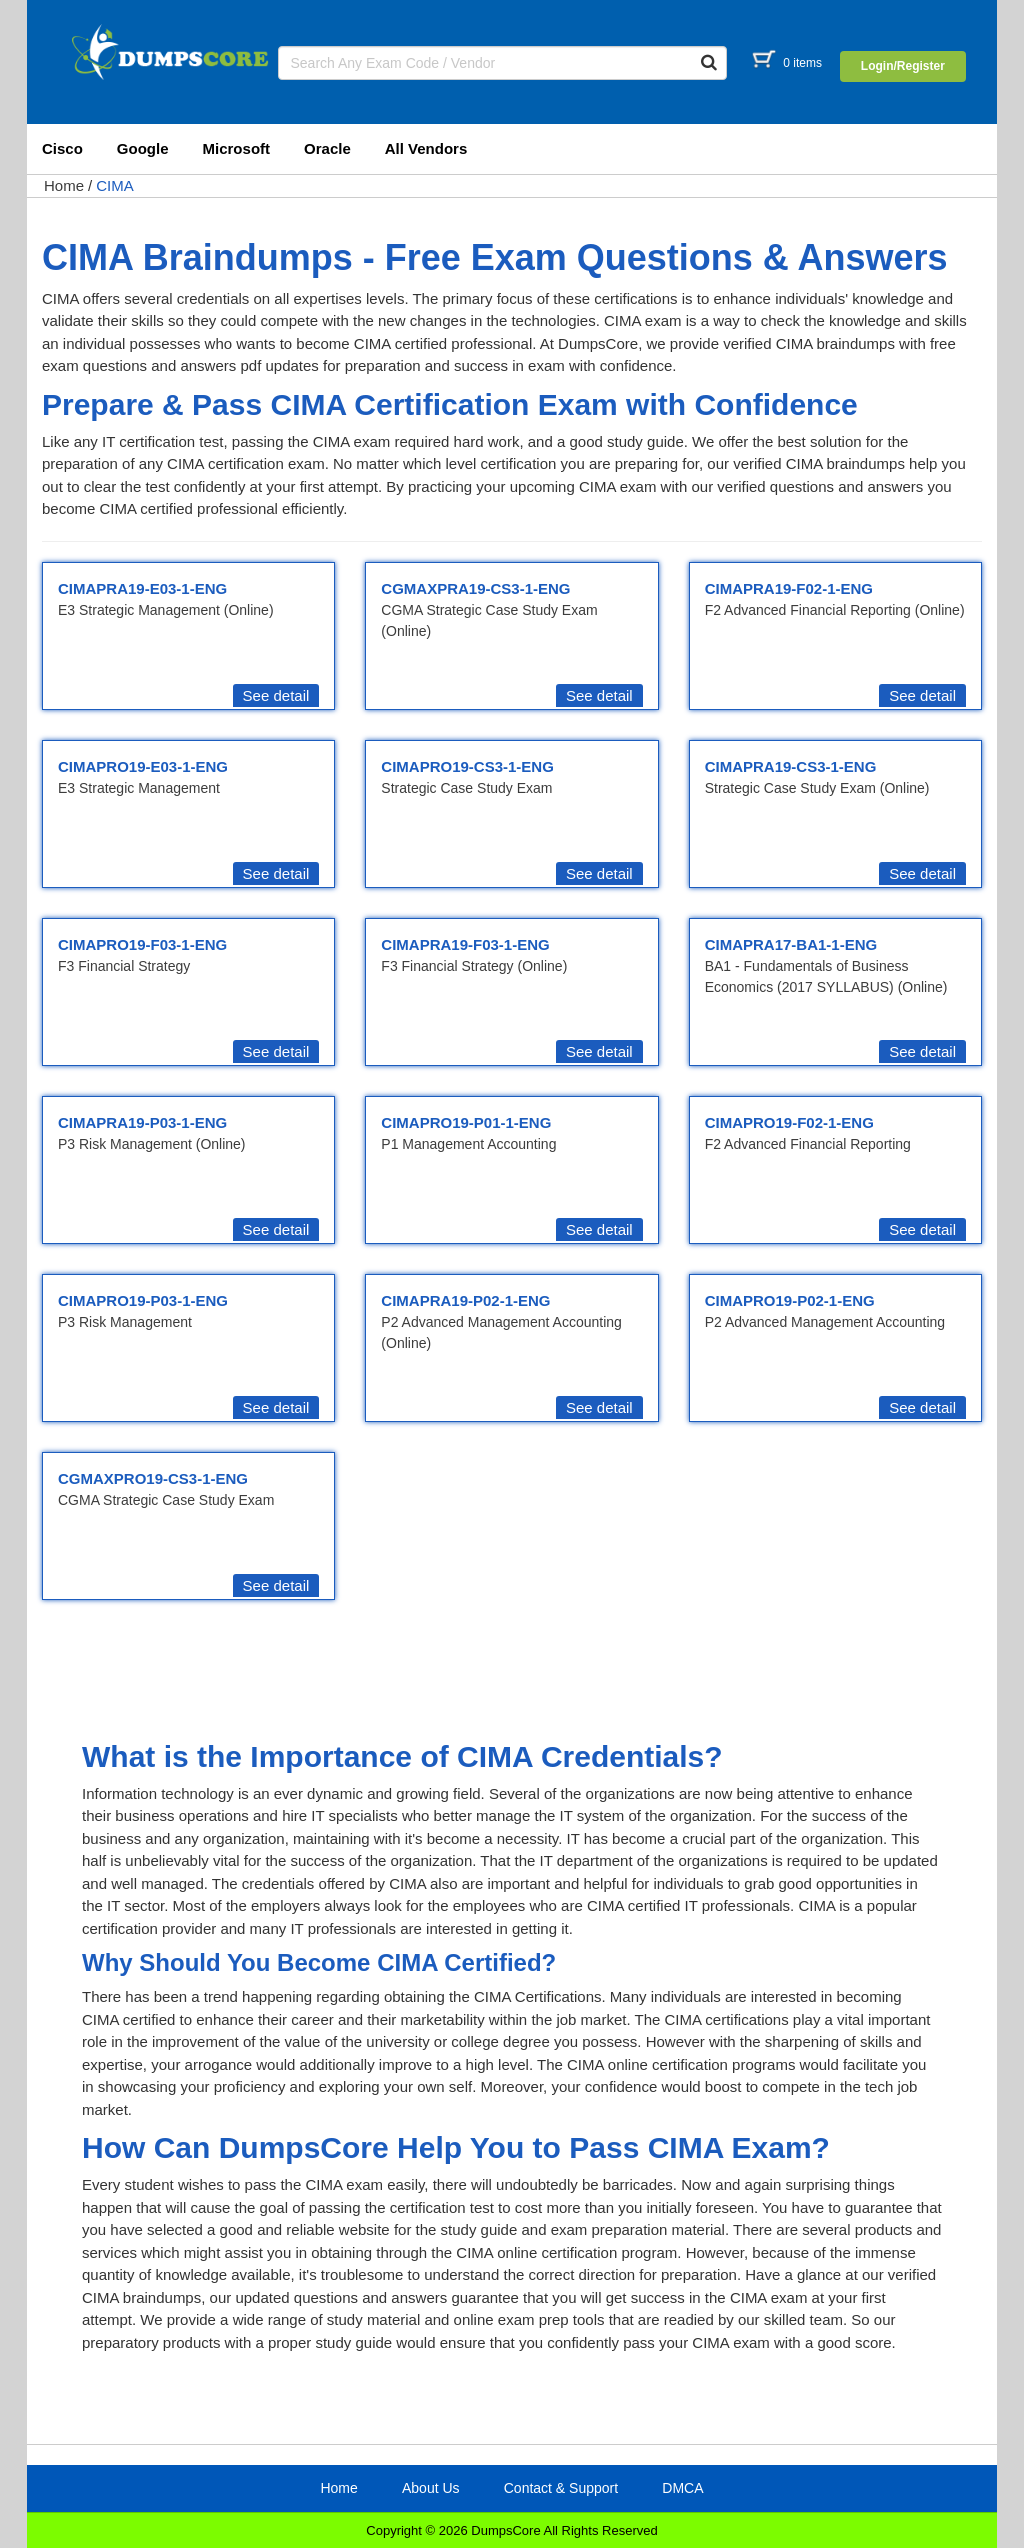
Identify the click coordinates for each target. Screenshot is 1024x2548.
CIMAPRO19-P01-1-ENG (466, 1122)
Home (64, 185)
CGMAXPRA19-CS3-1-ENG (475, 588)
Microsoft (237, 148)
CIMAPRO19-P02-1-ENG (790, 1300)
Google (143, 148)
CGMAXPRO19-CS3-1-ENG (153, 1478)
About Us (431, 2488)
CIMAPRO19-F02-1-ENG (789, 1122)
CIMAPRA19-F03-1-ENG (465, 944)
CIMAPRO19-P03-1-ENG (143, 1300)
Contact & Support (561, 2488)
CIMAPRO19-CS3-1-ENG (467, 766)
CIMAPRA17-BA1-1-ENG (791, 944)
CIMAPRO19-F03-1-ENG (142, 944)
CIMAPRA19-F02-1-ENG (789, 588)
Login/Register (903, 66)
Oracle (327, 148)
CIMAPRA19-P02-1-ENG (465, 1300)
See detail (276, 695)
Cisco (62, 148)
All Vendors (426, 148)
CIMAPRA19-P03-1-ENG (142, 1122)
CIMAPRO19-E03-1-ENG (143, 766)
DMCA (682, 2488)
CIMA (115, 185)
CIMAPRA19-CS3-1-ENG (791, 766)
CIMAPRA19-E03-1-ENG (142, 588)
